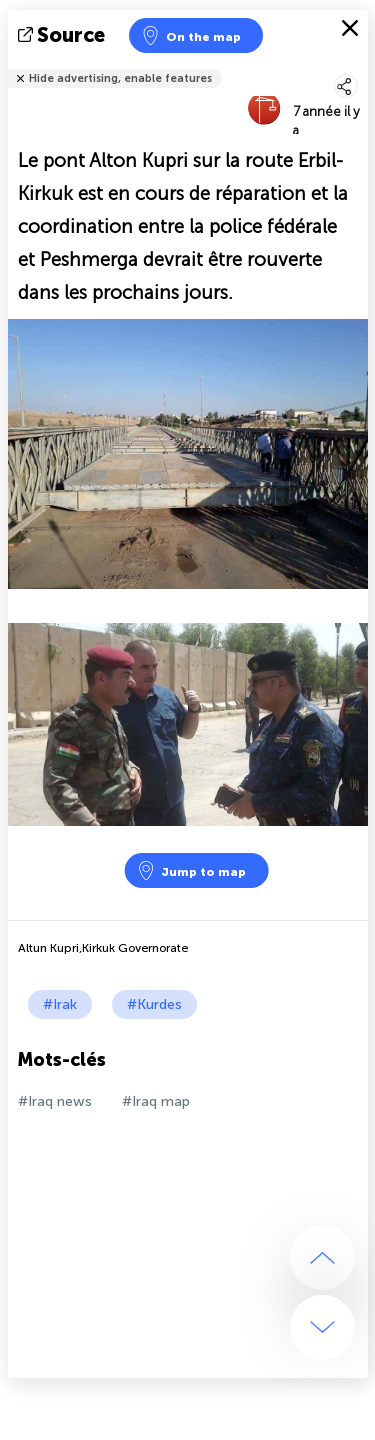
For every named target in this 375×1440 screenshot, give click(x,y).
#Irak (60, 1004)
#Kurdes (154, 1004)
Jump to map (191, 870)
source (63, 35)
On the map (191, 35)
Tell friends (359, 65)
